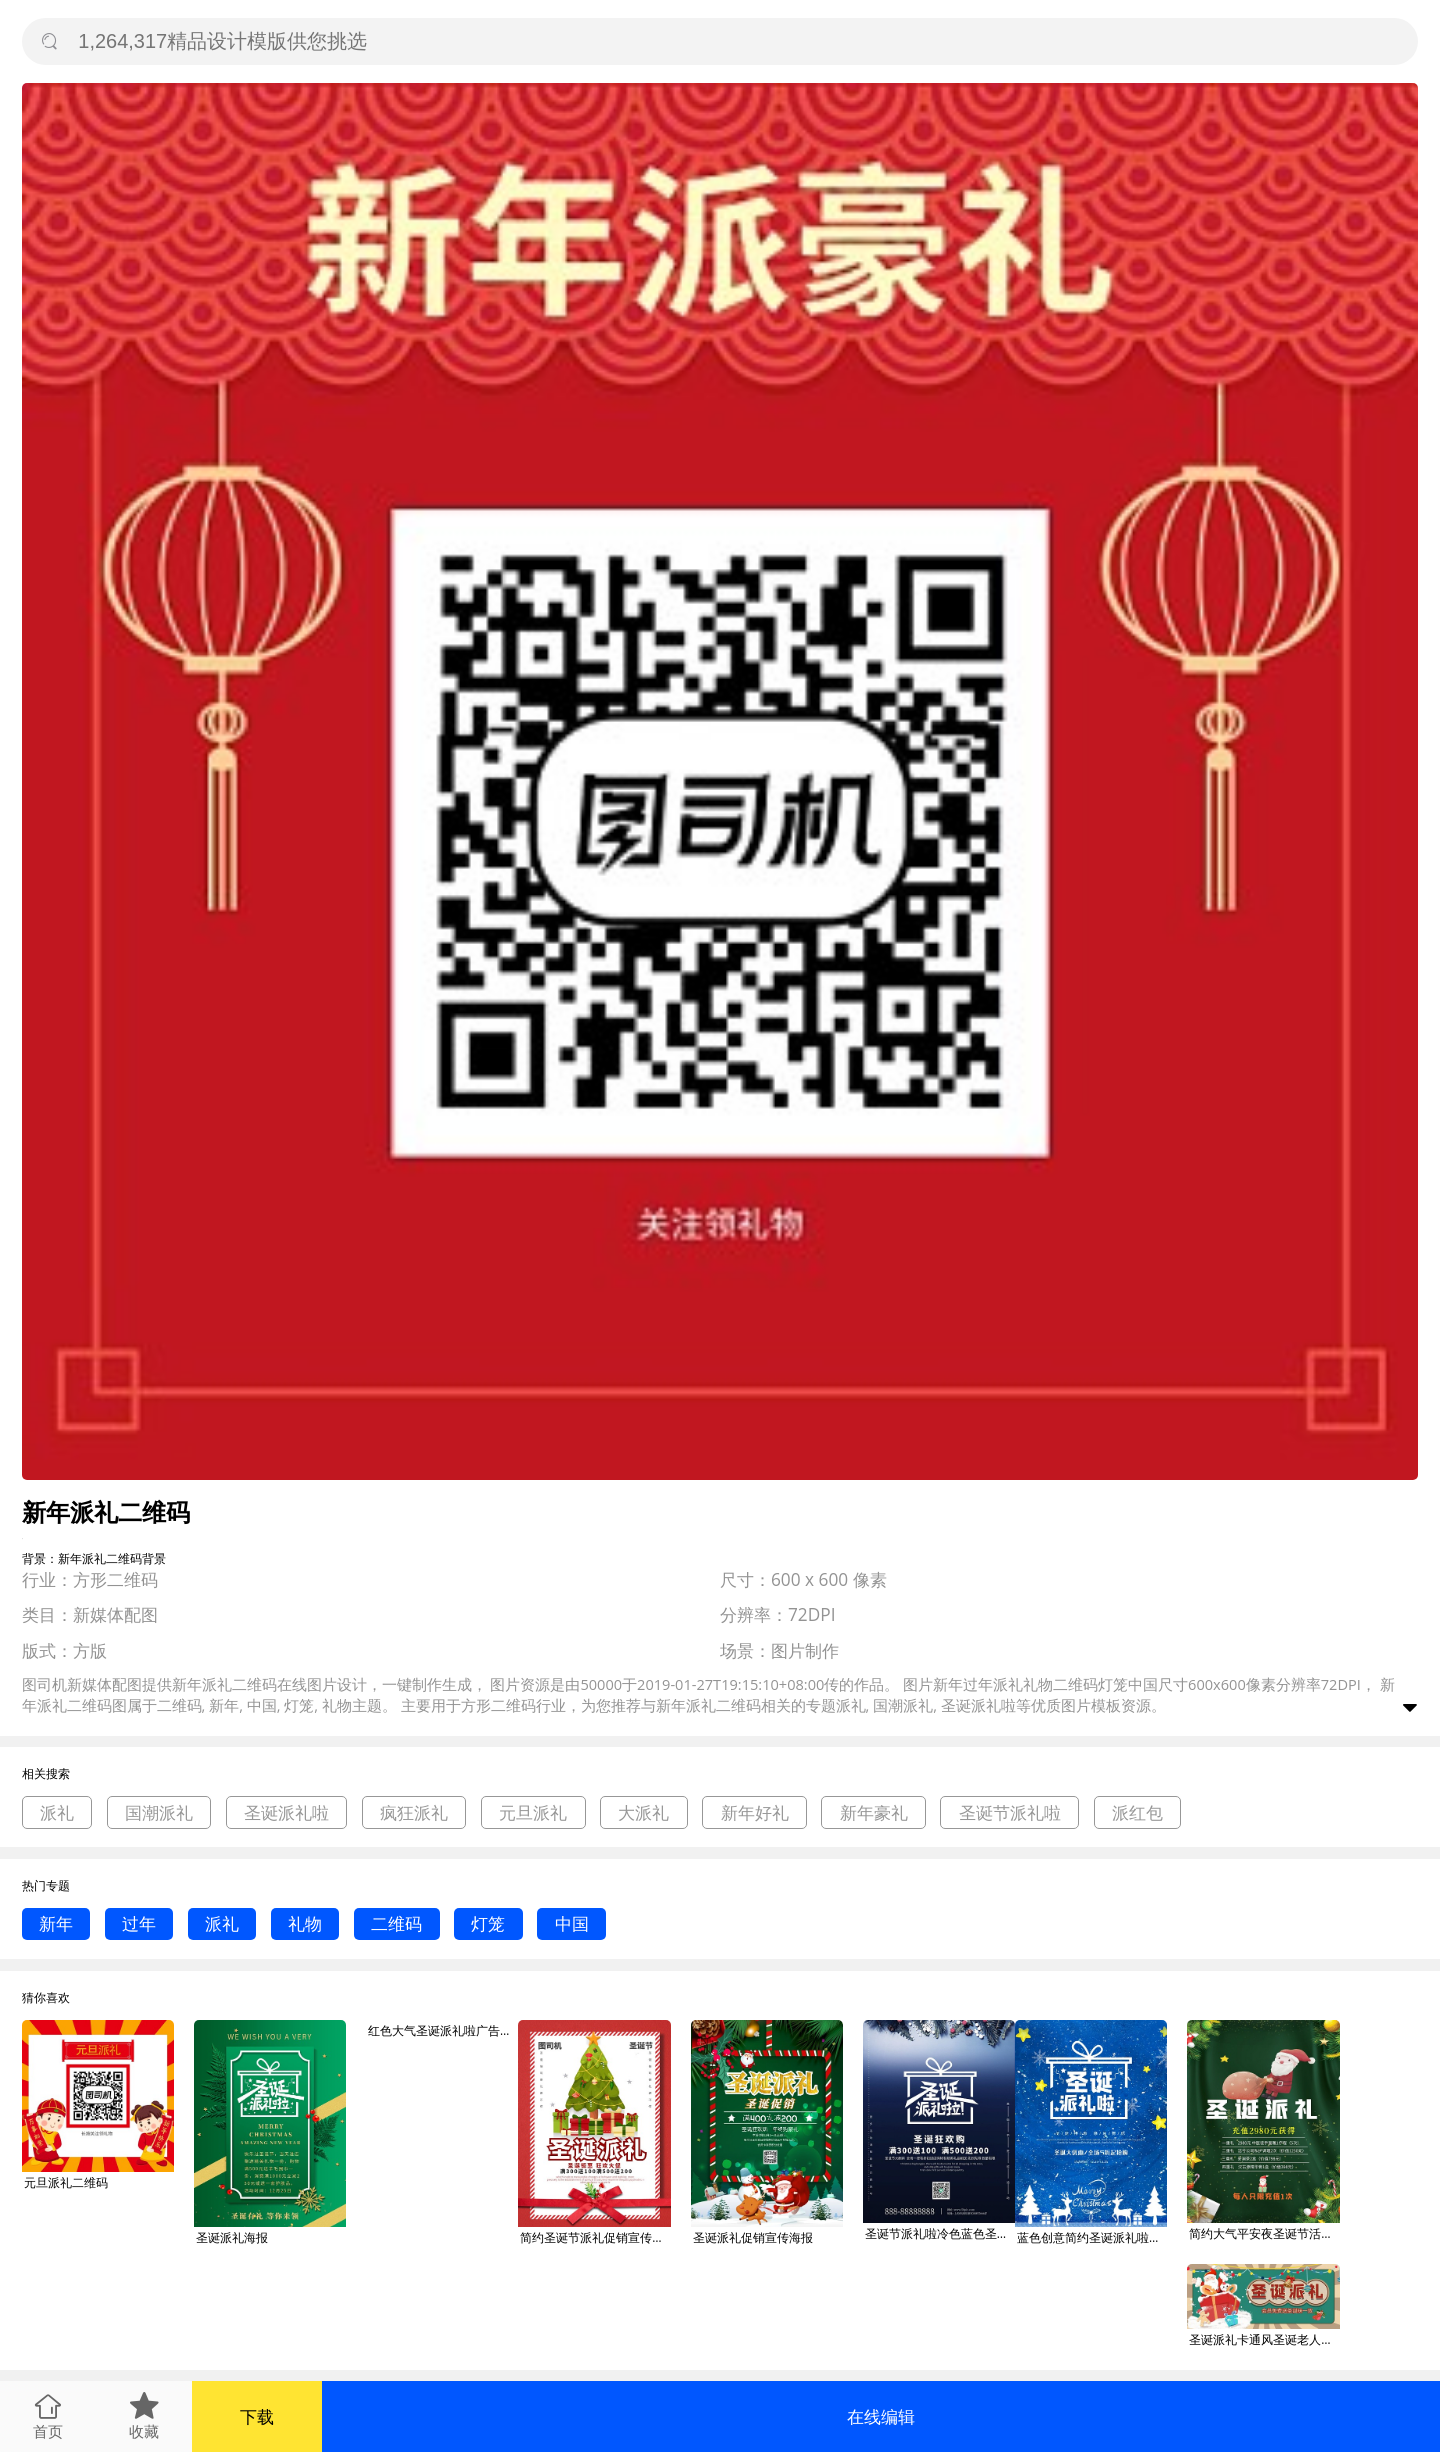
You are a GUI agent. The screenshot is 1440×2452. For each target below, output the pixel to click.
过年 (139, 1923)
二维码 (396, 1923)
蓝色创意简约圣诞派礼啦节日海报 (1092, 2237)
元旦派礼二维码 (66, 2182)
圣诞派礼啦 (286, 1812)
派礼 (57, 1812)
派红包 (1137, 1812)
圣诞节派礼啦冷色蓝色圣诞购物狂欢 (940, 2233)
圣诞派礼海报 (232, 2237)
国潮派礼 (159, 1812)
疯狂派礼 (414, 1812)
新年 (56, 1923)
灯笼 (488, 1923)
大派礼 (643, 1812)
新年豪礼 (874, 1812)
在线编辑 (881, 2416)
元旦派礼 (533, 1812)
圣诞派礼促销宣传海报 (753, 2237)
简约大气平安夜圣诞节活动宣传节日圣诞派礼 (1264, 2233)
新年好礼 (755, 1812)
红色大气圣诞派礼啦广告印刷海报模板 (443, 2030)
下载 (257, 2416)
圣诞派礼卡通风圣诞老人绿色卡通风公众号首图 (1264, 2339)
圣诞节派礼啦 (1010, 1812)
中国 (572, 1923)
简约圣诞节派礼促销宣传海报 (595, 2237)
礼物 (305, 1923)
